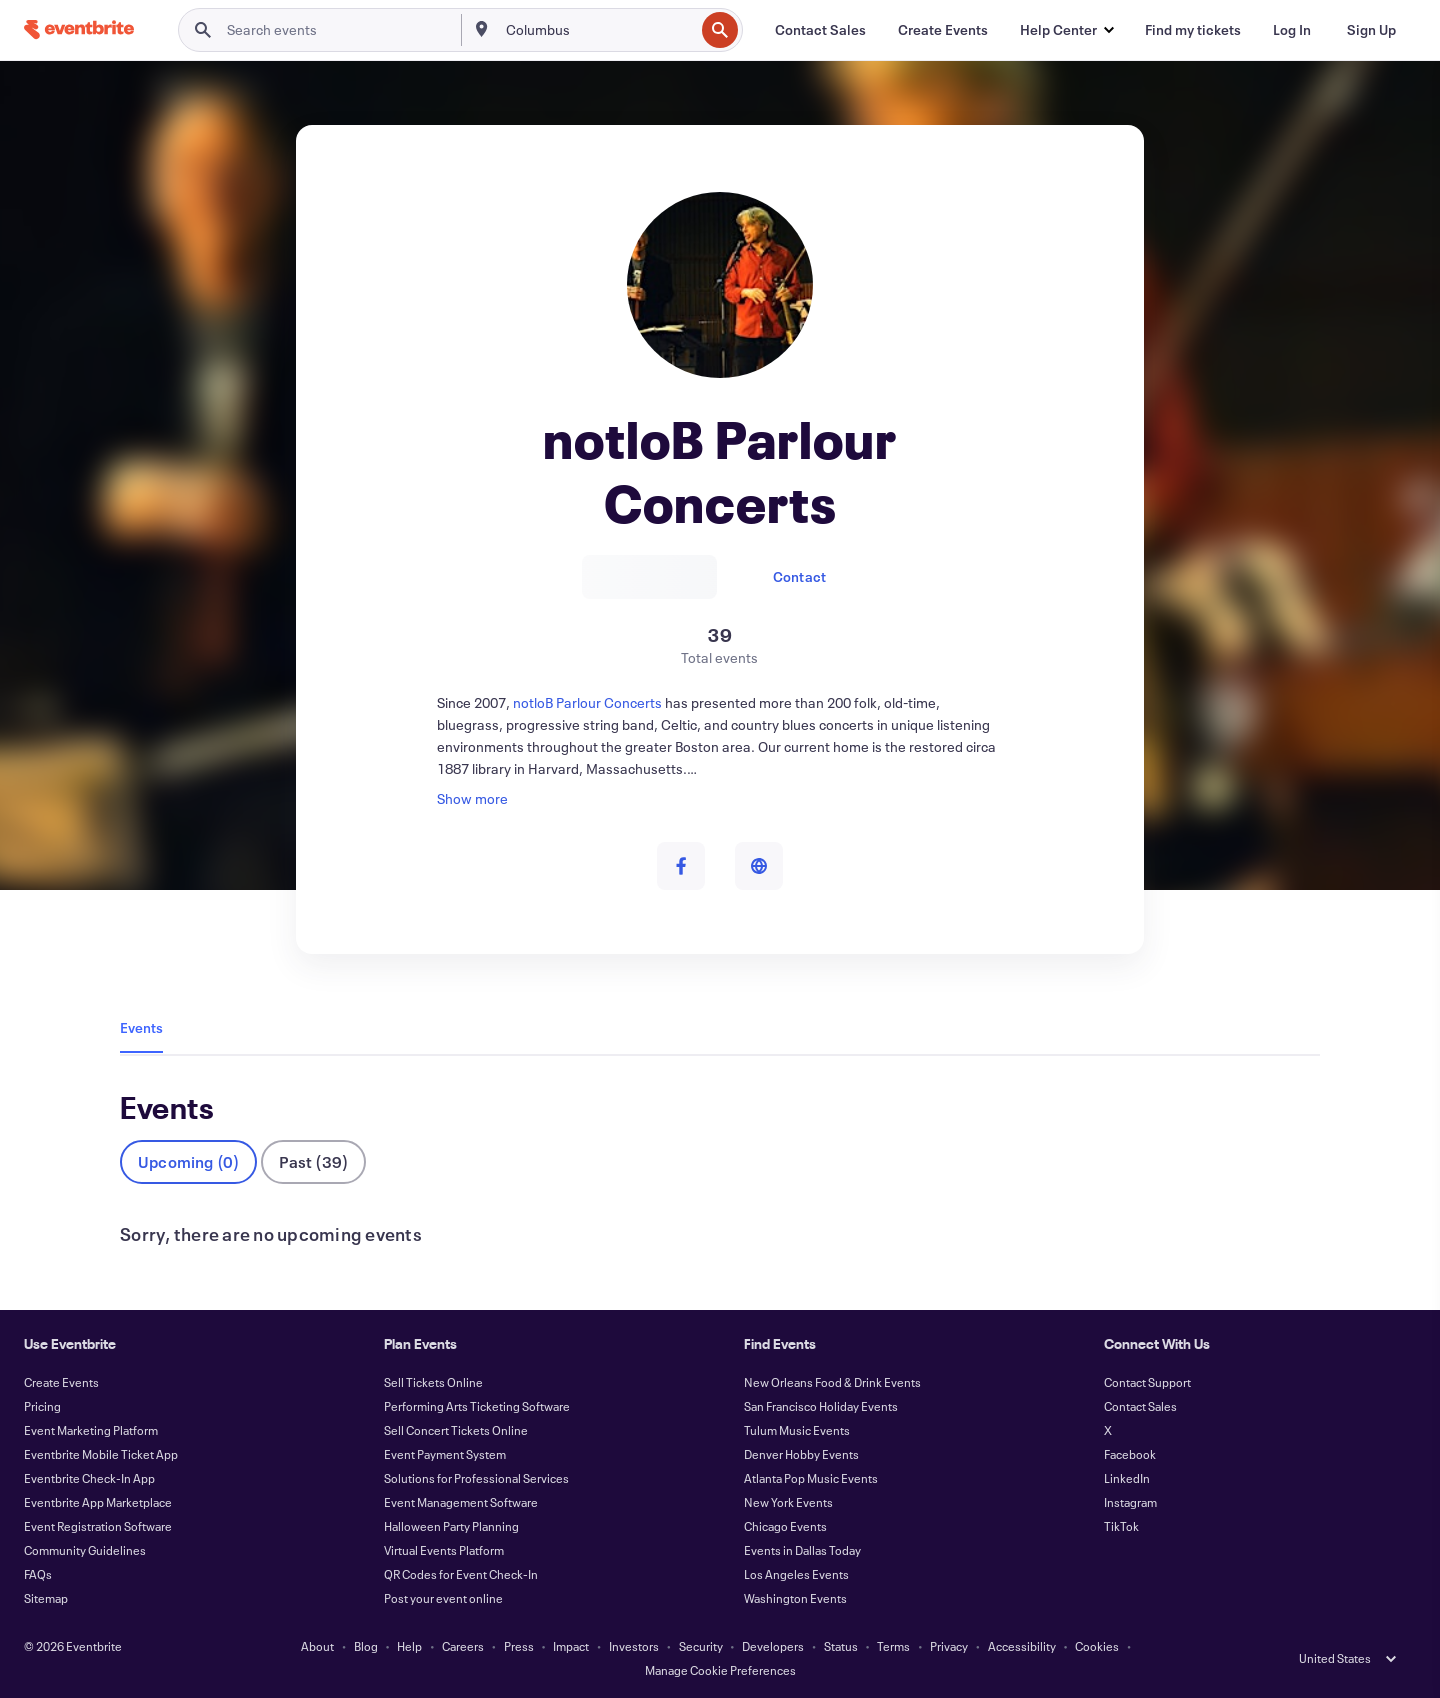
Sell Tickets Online (433, 1382)
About (317, 1646)
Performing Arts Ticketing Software (477, 1406)
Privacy (949, 1646)
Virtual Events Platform (444, 1550)
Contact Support (1147, 1382)
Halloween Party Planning (451, 1526)
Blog (366, 1646)
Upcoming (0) (188, 1161)
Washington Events (795, 1598)
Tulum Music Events (797, 1430)
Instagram (1130, 1502)
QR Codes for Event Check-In (461, 1574)
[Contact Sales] (820, 30)
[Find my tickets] (1193, 30)
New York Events (788, 1502)
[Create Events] (943, 30)
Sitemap (46, 1598)
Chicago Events (785, 1526)
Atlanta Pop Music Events (811, 1478)
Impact (571, 1646)
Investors (634, 1646)
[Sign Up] (1371, 30)
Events (141, 1027)
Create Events (61, 1382)
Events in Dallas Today (802, 1550)
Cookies (1097, 1646)
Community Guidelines (85, 1550)
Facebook (1130, 1454)
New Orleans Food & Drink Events (832, 1382)
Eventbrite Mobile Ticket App (101, 1454)
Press (519, 1646)
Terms (893, 1646)
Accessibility (1022, 1646)
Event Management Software (461, 1502)
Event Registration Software (98, 1526)
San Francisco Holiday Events (821, 1406)
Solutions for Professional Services (476, 1478)
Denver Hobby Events (801, 1454)
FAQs (38, 1574)
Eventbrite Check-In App (89, 1478)
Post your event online (443, 1598)
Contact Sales (1140, 1406)
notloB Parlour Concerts (589, 702)
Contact (799, 576)
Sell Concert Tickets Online (456, 1430)
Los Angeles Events (796, 1574)
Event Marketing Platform (91, 1430)
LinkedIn (1127, 1478)
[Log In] (1292, 30)
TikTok (1121, 1526)
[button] (1066, 30)
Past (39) (313, 1161)
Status (841, 1646)
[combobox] (598, 30)
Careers (463, 1646)
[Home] (79, 29)
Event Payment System (445, 1454)
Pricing (42, 1406)
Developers (773, 1646)
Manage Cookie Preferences (720, 1670)
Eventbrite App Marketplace (98, 1502)
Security (701, 1646)
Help (409, 1646)
